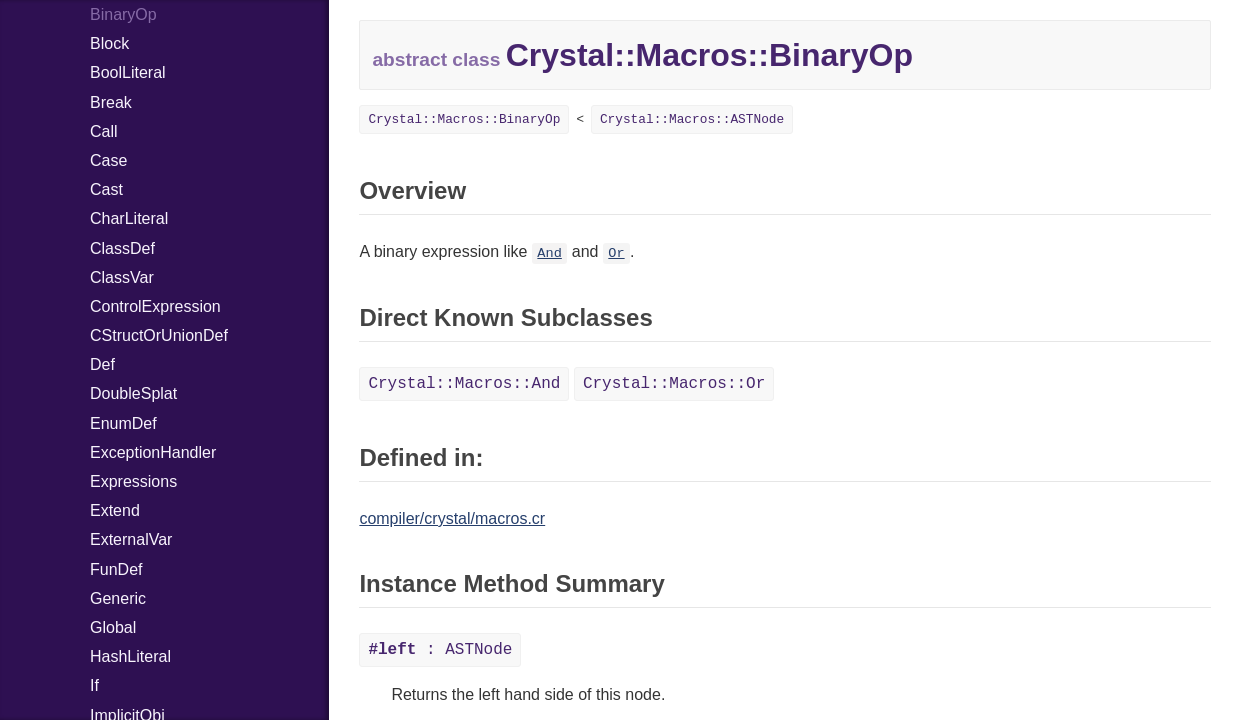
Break (111, 102)
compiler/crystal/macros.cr (452, 518)
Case (108, 160)
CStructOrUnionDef (159, 335)
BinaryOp (123, 14)
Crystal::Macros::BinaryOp (464, 119)
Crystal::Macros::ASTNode (692, 119)
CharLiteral (129, 218)
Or (616, 253)
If (94, 685)
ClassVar (122, 277)
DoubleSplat (133, 393)
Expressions (133, 481)
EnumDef (123, 423)
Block (109, 43)
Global (113, 627)
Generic (118, 598)
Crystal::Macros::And (464, 384)
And (549, 253)
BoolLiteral (128, 72)
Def (102, 364)
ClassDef (122, 248)
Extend (115, 510)
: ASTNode (440, 650)
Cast (106, 189)
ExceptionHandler (153, 452)
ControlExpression (155, 306)
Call (104, 131)
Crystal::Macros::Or (674, 384)
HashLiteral (130, 656)
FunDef (116, 569)
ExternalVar (131, 539)
